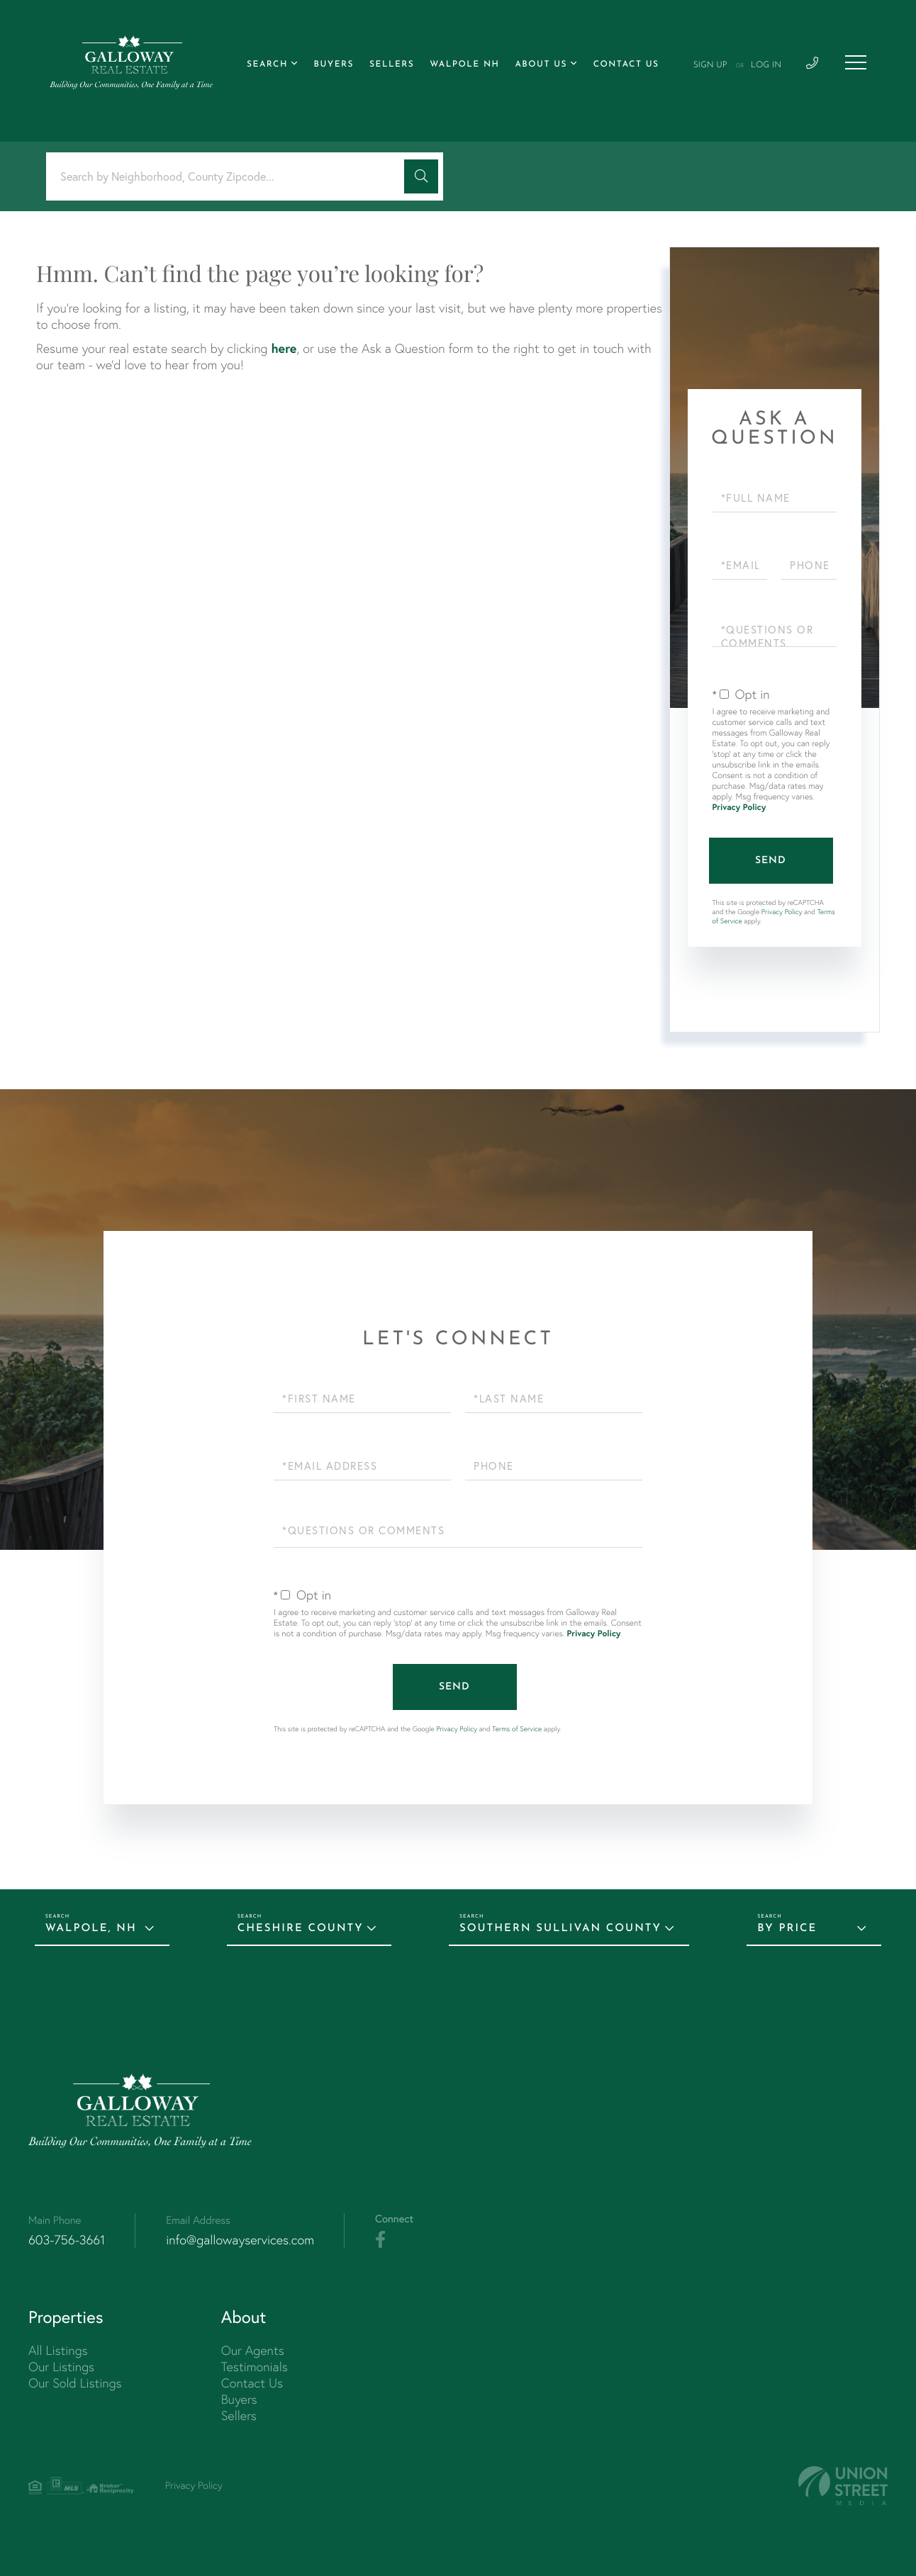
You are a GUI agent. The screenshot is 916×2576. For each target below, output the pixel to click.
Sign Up (710, 65)
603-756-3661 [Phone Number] (66, 2240)
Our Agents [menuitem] (252, 2350)
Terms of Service (517, 1728)
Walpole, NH (91, 1928)
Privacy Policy (739, 807)
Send (770, 860)
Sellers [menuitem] (391, 64)
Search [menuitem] (267, 64)
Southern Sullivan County (560, 1928)
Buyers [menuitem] (334, 64)
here (283, 347)
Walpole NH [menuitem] (464, 64)
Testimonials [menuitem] (254, 2366)
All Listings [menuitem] (58, 2350)
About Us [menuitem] (541, 64)
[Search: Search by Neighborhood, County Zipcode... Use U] (230, 177)
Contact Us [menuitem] (626, 64)
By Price (787, 1928)
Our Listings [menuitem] (61, 2366)
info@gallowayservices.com (240, 2240)
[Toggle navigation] (855, 62)
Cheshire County (301, 1928)
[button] (421, 176)
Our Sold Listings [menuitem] (75, 2383)
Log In (766, 65)
